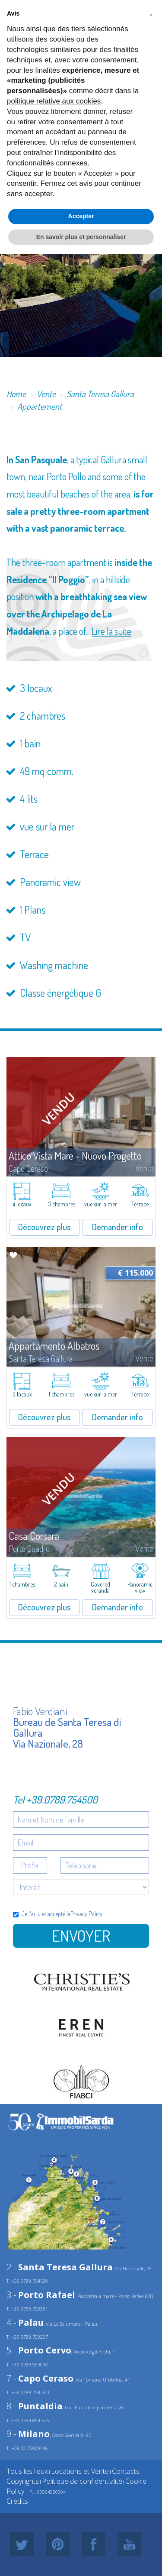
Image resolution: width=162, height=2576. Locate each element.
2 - (59, 2267)
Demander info (117, 1226)
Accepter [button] (81, 216)
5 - (38, 2350)
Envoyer (81, 1936)
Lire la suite (111, 631)
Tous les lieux (27, 2471)
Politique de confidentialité (82, 2481)
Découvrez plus (44, 1226)
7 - (39, 2378)
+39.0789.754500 (62, 1799)
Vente (46, 393)
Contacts (126, 2471)
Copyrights (22, 2481)
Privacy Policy (86, 1913)
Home (16, 393)
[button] (151, 14)
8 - (34, 2406)
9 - (28, 2434)
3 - (40, 2295)
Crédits (17, 2501)
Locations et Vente (80, 2471)
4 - (25, 2322)
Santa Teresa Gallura (100, 393)
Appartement (39, 406)
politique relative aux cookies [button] (54, 101)
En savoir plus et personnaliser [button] (81, 236)
